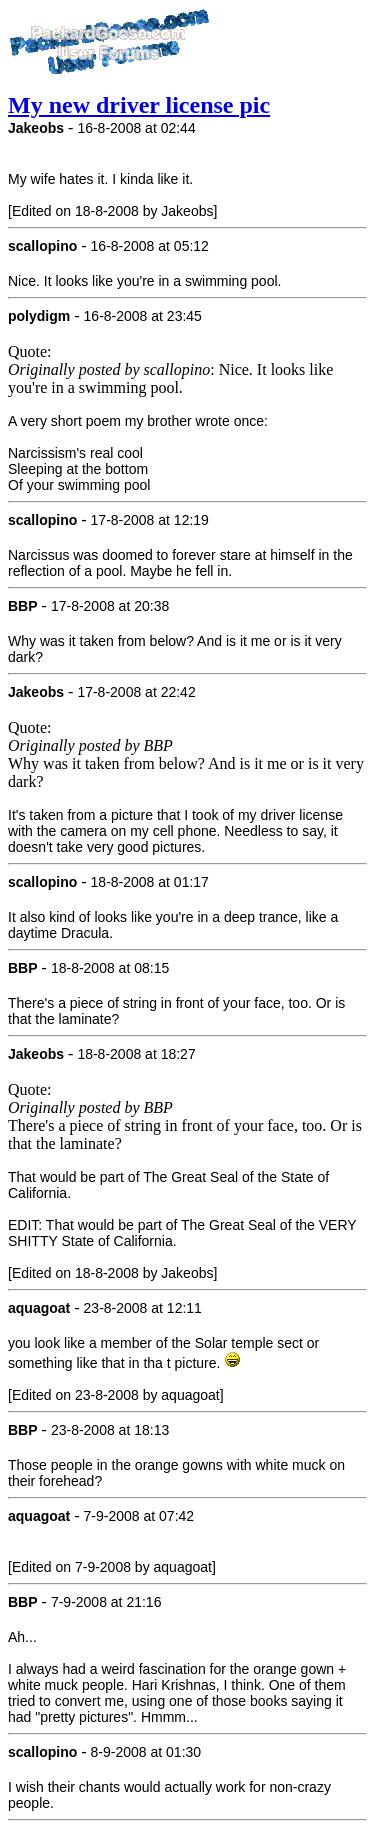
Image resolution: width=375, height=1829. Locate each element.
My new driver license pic (139, 105)
